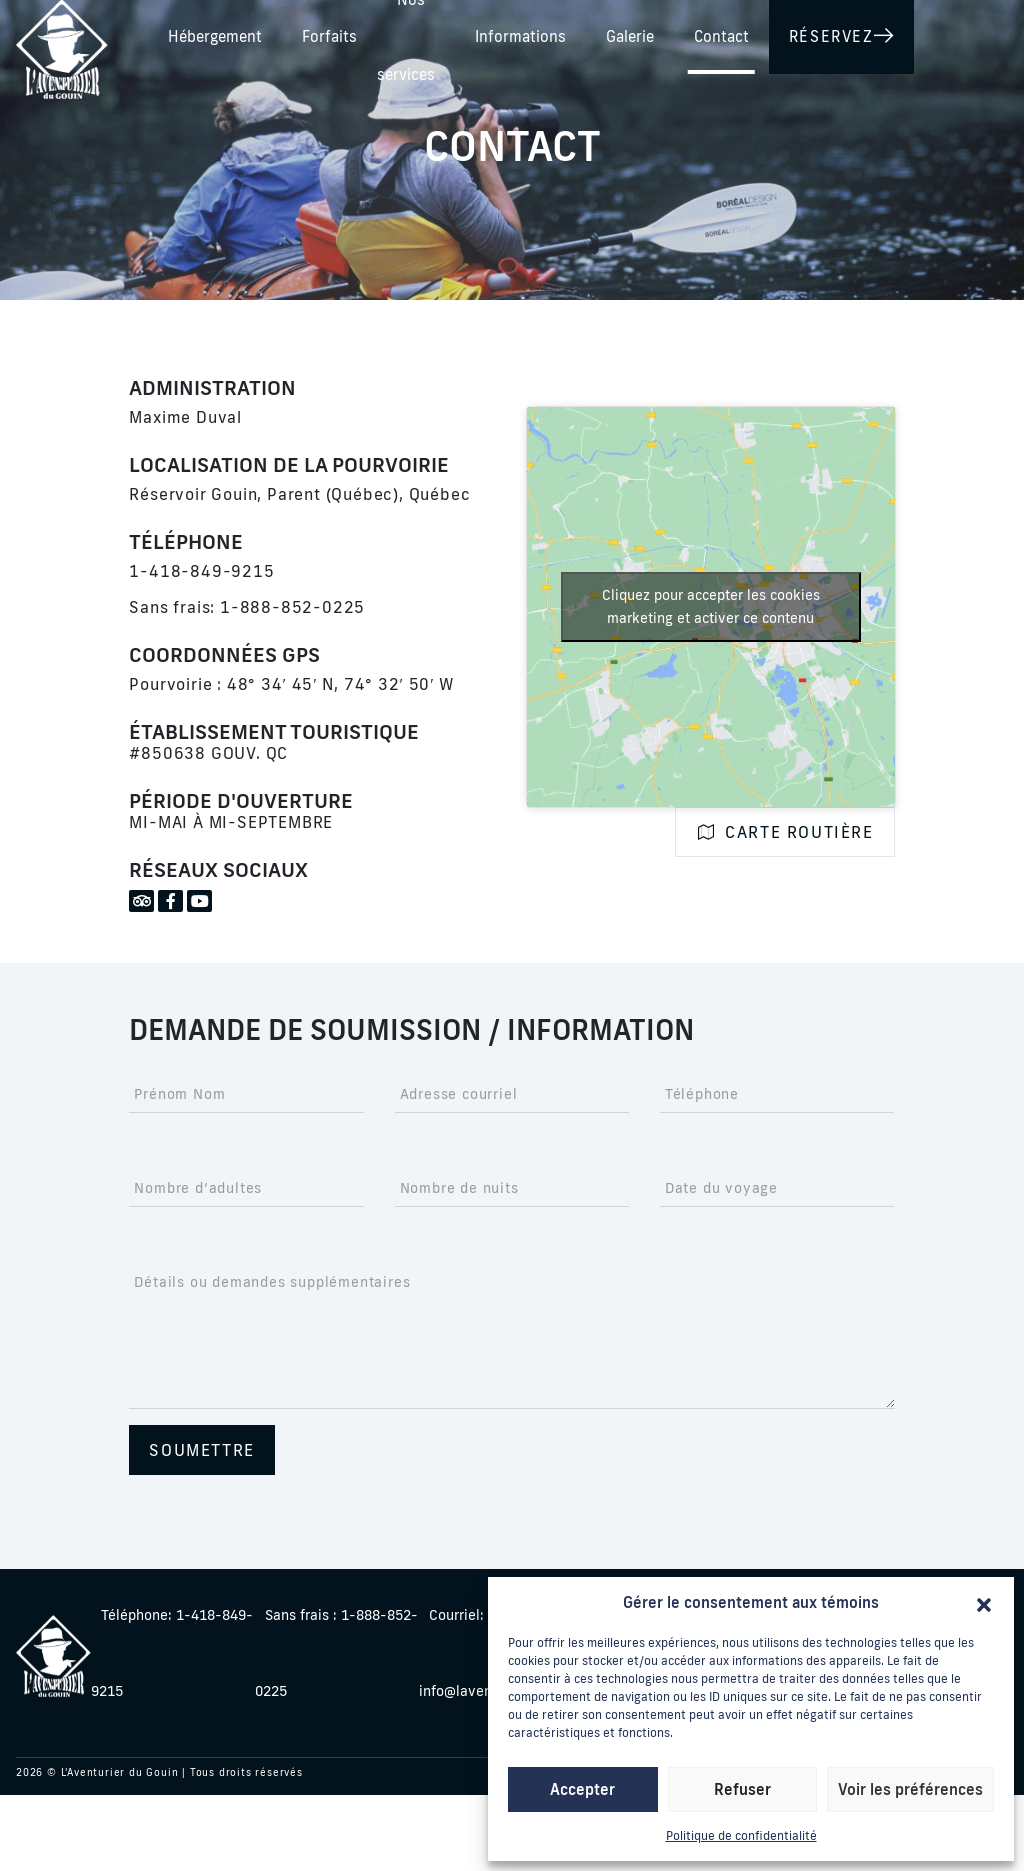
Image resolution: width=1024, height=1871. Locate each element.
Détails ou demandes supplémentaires (272, 1282)
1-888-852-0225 (292, 607)
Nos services (645, 33)
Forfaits (532, 33)
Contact (976, 33)
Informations (775, 33)
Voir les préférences (910, 1789)
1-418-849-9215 (201, 571)
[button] (984, 1603)
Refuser (742, 1789)
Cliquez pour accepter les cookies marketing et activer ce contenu (711, 606)
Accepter (582, 1789)
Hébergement (418, 33)
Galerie (885, 33)
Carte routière (785, 832)
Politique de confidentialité (741, 1835)
